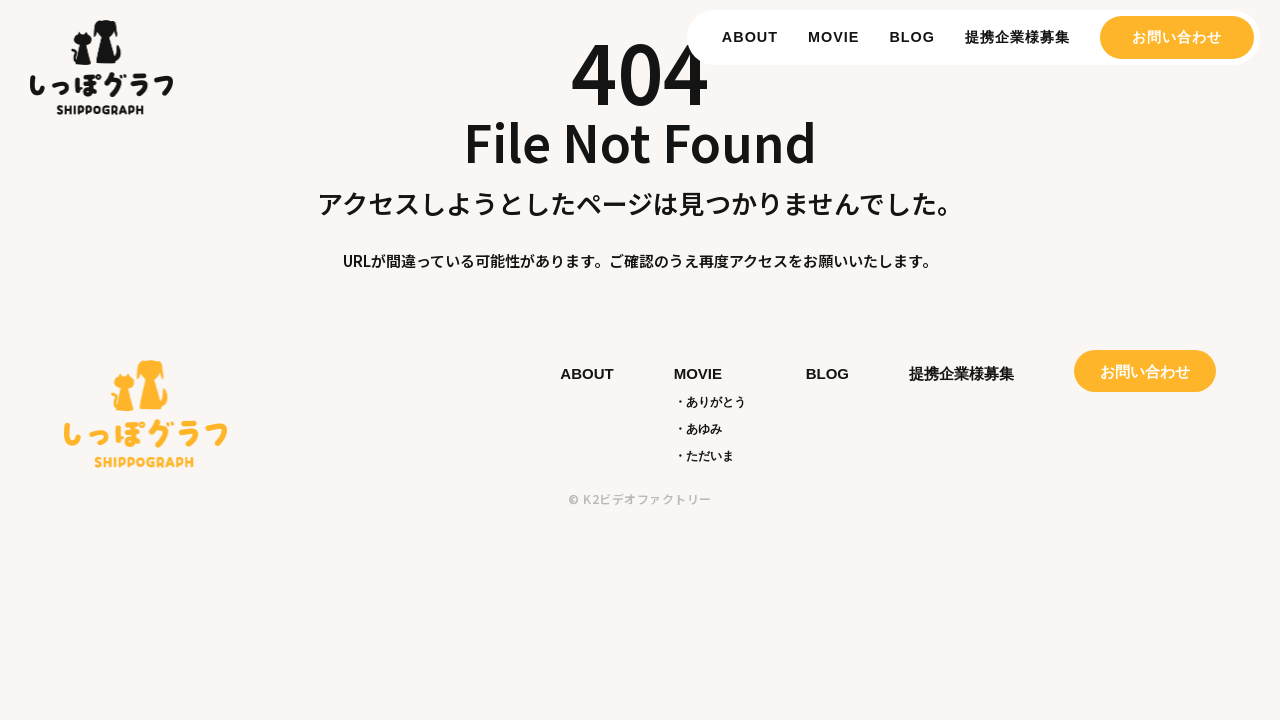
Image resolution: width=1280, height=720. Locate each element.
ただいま (710, 456)
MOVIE (833, 37)
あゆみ (704, 429)
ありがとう (716, 402)
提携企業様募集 (1017, 37)
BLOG (912, 37)
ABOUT (750, 37)
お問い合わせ (1177, 37)
